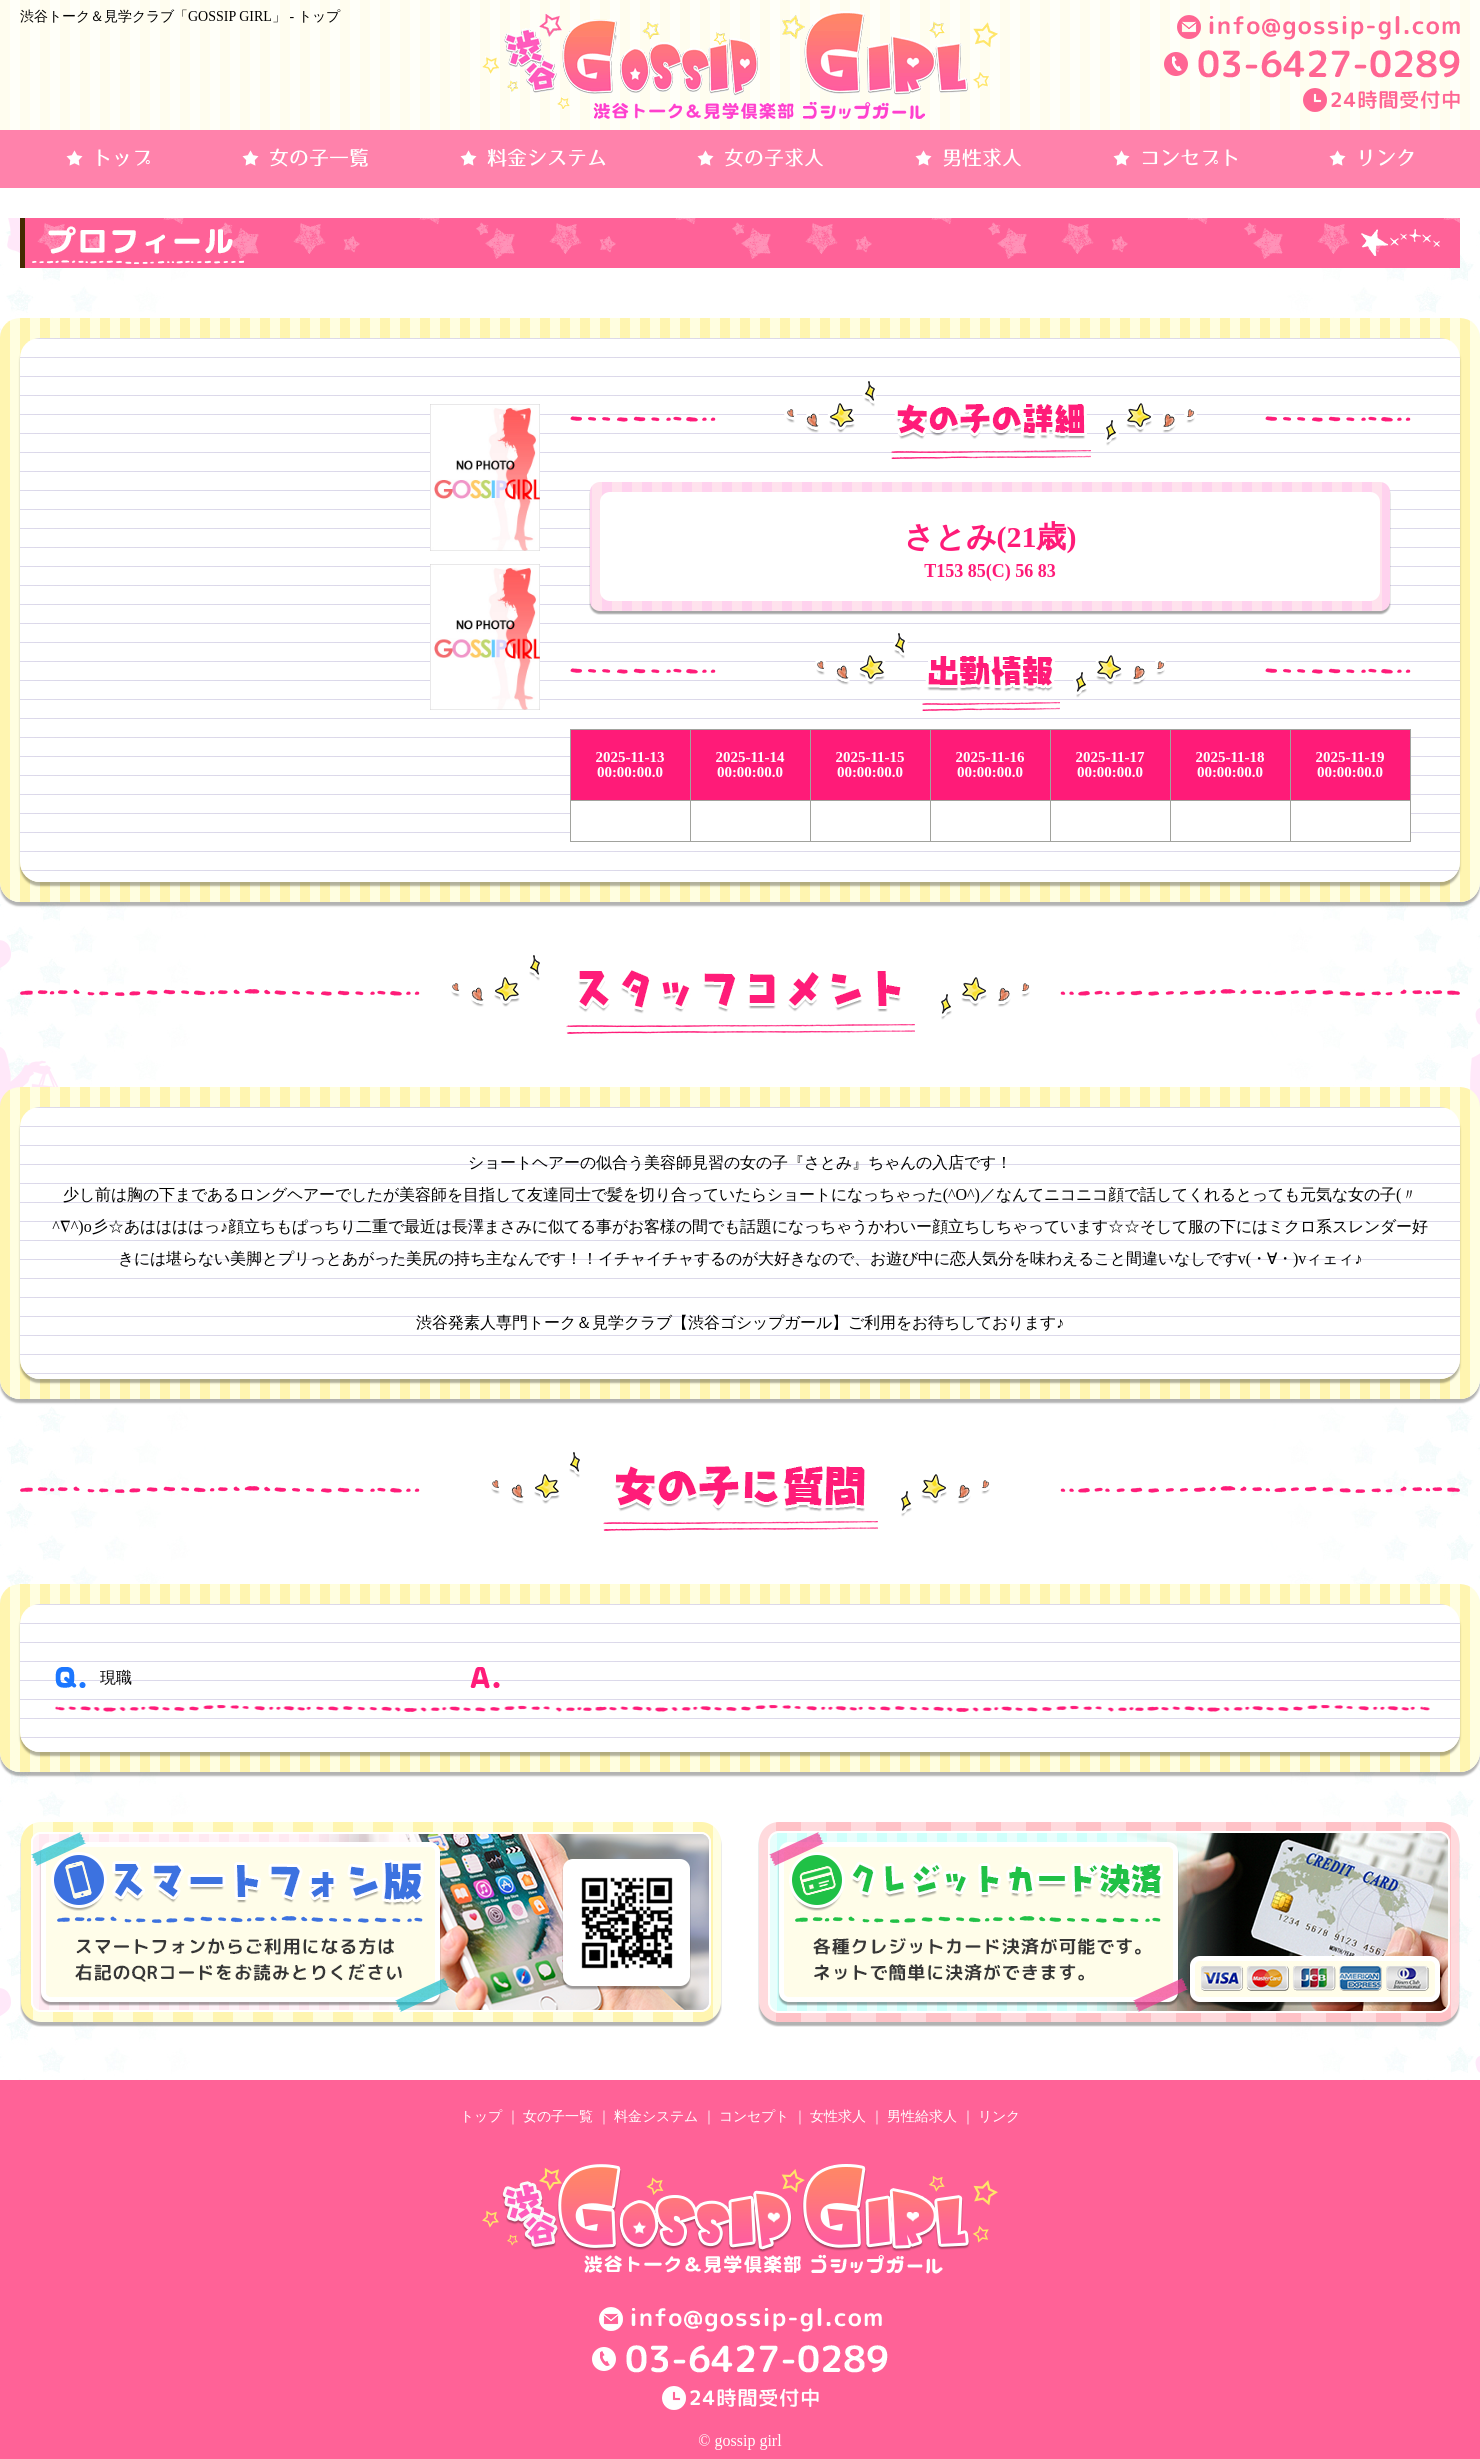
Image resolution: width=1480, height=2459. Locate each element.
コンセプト (754, 2116)
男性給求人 (922, 2116)
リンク (999, 2116)
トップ (481, 2116)
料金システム (656, 2116)
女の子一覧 (558, 2116)
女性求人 (838, 2116)
